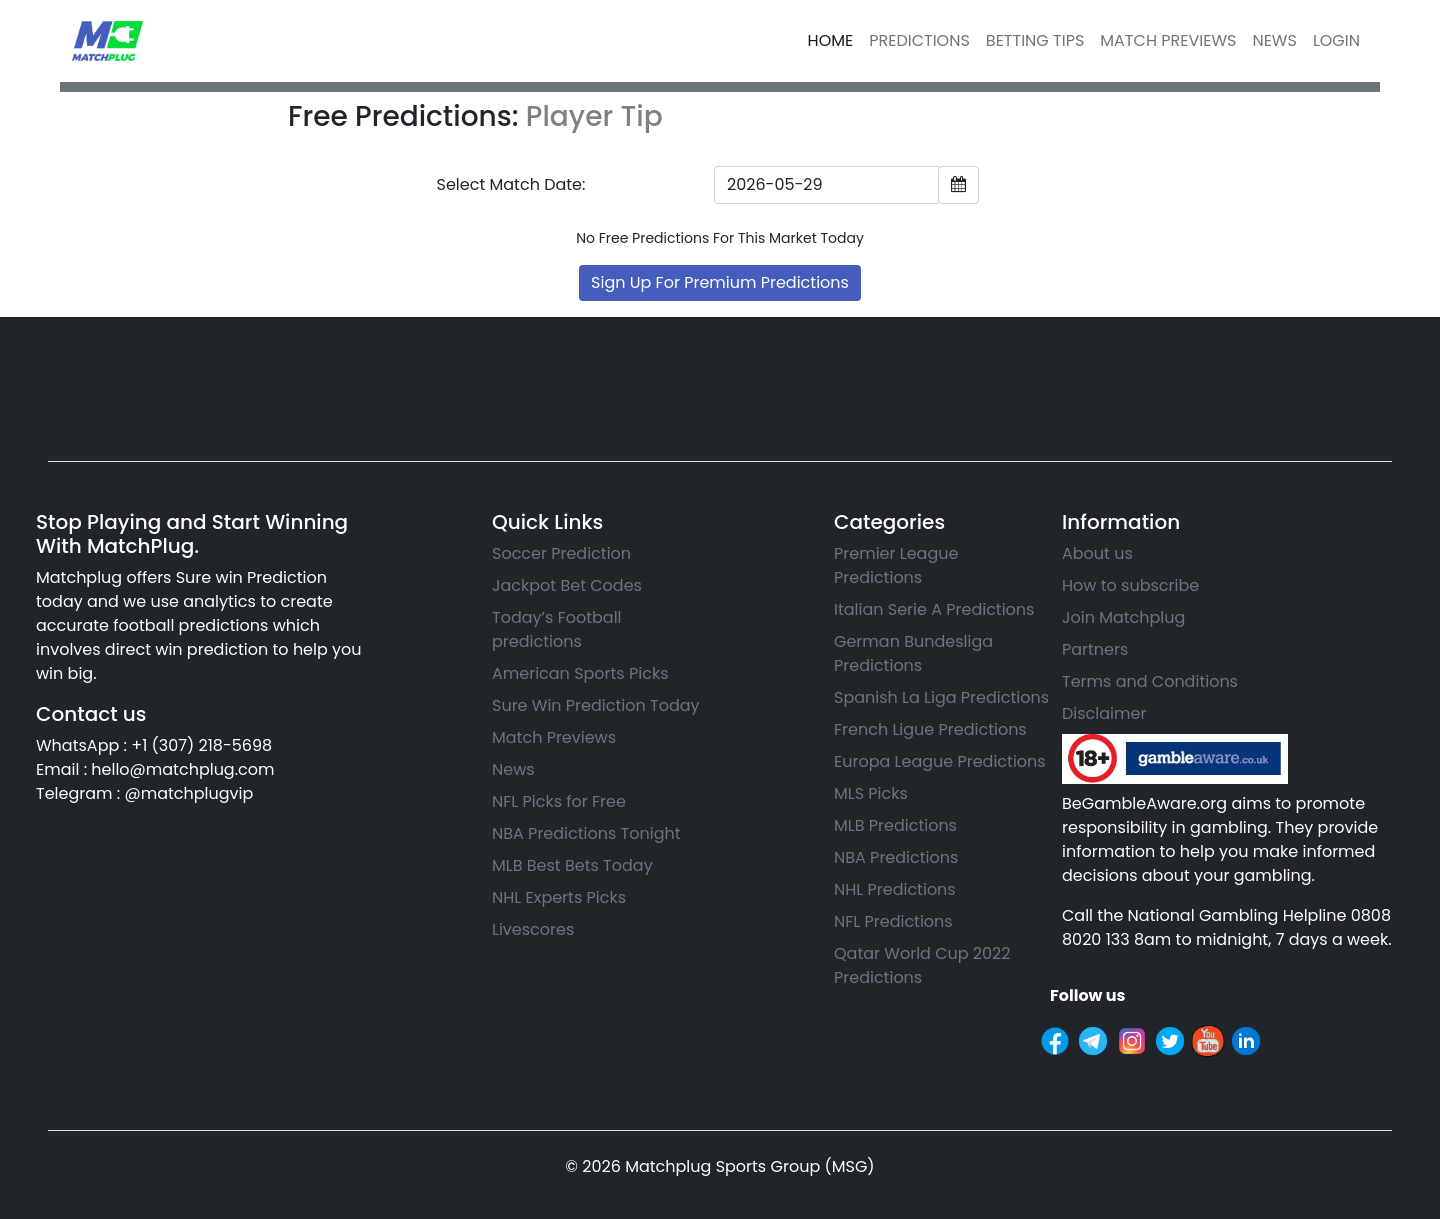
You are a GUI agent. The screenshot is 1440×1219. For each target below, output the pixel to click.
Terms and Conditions (1150, 681)
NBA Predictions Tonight (586, 833)
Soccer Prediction (561, 553)
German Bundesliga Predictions (913, 653)
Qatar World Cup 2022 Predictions (922, 965)
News (513, 769)
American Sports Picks (580, 673)
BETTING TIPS (1035, 40)
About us (1097, 553)
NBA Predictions (896, 857)
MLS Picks (871, 793)
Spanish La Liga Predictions (941, 697)
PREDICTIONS (919, 40)
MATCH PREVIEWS (1168, 40)
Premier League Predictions (896, 565)
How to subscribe (1130, 585)
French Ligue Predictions (930, 729)
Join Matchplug (1123, 617)
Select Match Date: (511, 184)
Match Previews (554, 737)
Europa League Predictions (940, 761)
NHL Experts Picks (559, 897)
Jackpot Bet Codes (567, 585)
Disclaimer (1104, 713)
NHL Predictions (895, 889)
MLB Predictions (895, 825)
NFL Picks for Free (559, 801)
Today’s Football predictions (557, 629)
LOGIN (1336, 40)
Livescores (533, 929)
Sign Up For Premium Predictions (720, 282)
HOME (831, 40)
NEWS (1274, 40)
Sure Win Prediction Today (596, 705)
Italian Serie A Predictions (934, 609)
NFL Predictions (893, 921)
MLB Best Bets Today (572, 865)
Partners (1095, 649)
